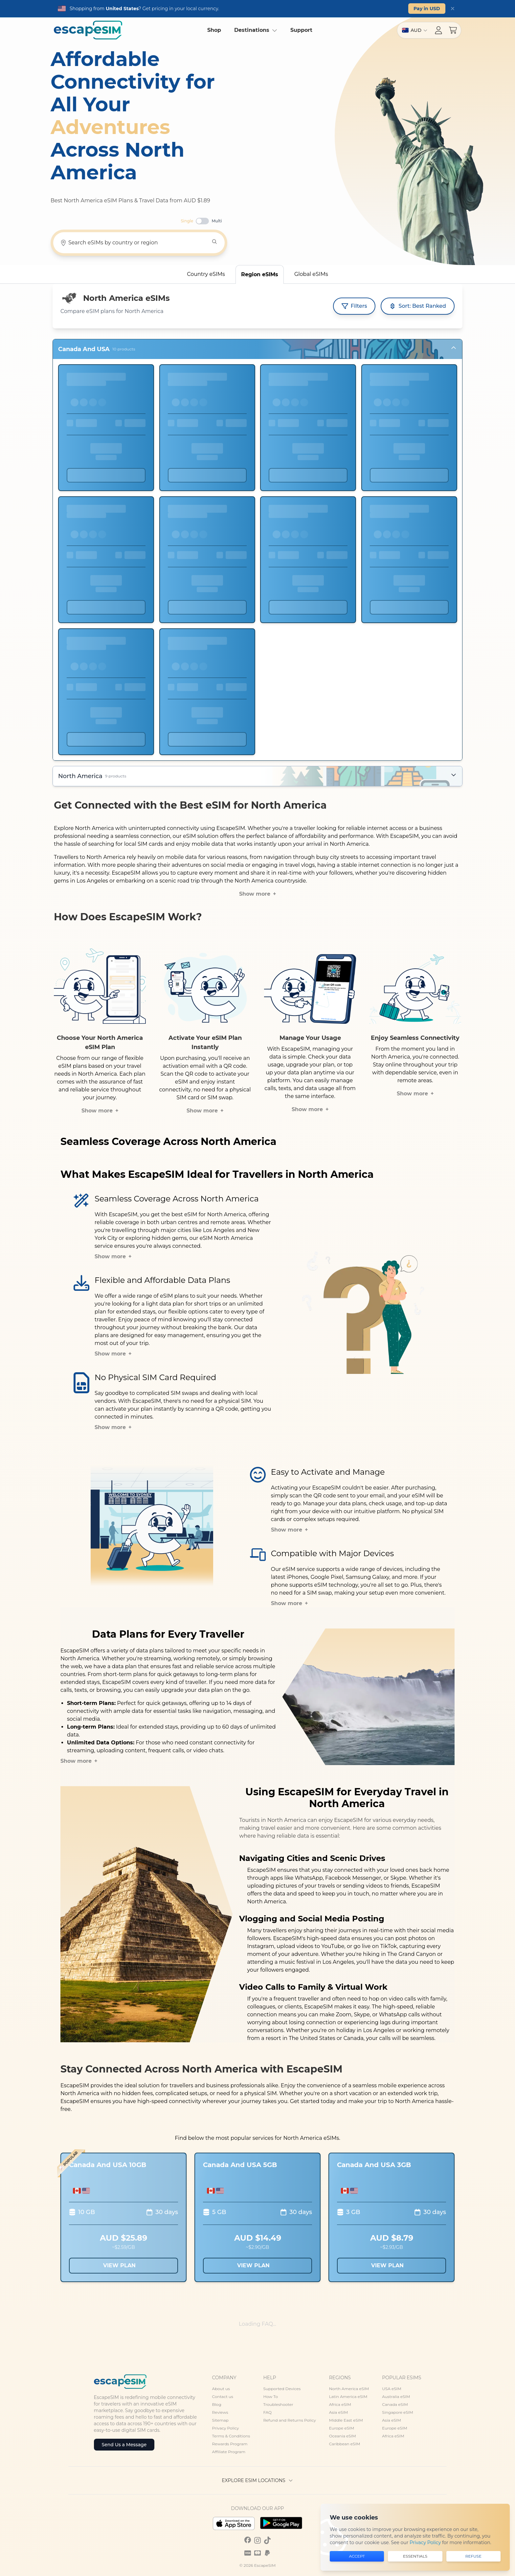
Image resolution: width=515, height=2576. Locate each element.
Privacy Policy (225, 2428)
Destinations (255, 30)
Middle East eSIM (346, 2420)
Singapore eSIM (397, 2412)
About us (221, 2388)
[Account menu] (438, 30)
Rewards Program (230, 2443)
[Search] (214, 241)
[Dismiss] (452, 8)
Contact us (222, 2396)
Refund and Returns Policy (289, 2420)
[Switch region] (415, 30)
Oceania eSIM (342, 2435)
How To (270, 2396)
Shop (214, 30)
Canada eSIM (395, 2404)
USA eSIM (391, 2388)
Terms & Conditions (231, 2435)
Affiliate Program (228, 2451)
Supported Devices (282, 2388)
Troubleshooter (278, 2404)
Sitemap (220, 2420)
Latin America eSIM (348, 2396)
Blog (216, 2404)
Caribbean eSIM (344, 2443)
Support (301, 30)
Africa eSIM (340, 2404)
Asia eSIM (338, 2412)
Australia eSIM (396, 2396)
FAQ (267, 2412)
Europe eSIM (341, 2428)
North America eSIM (349, 2388)
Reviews (220, 2412)
